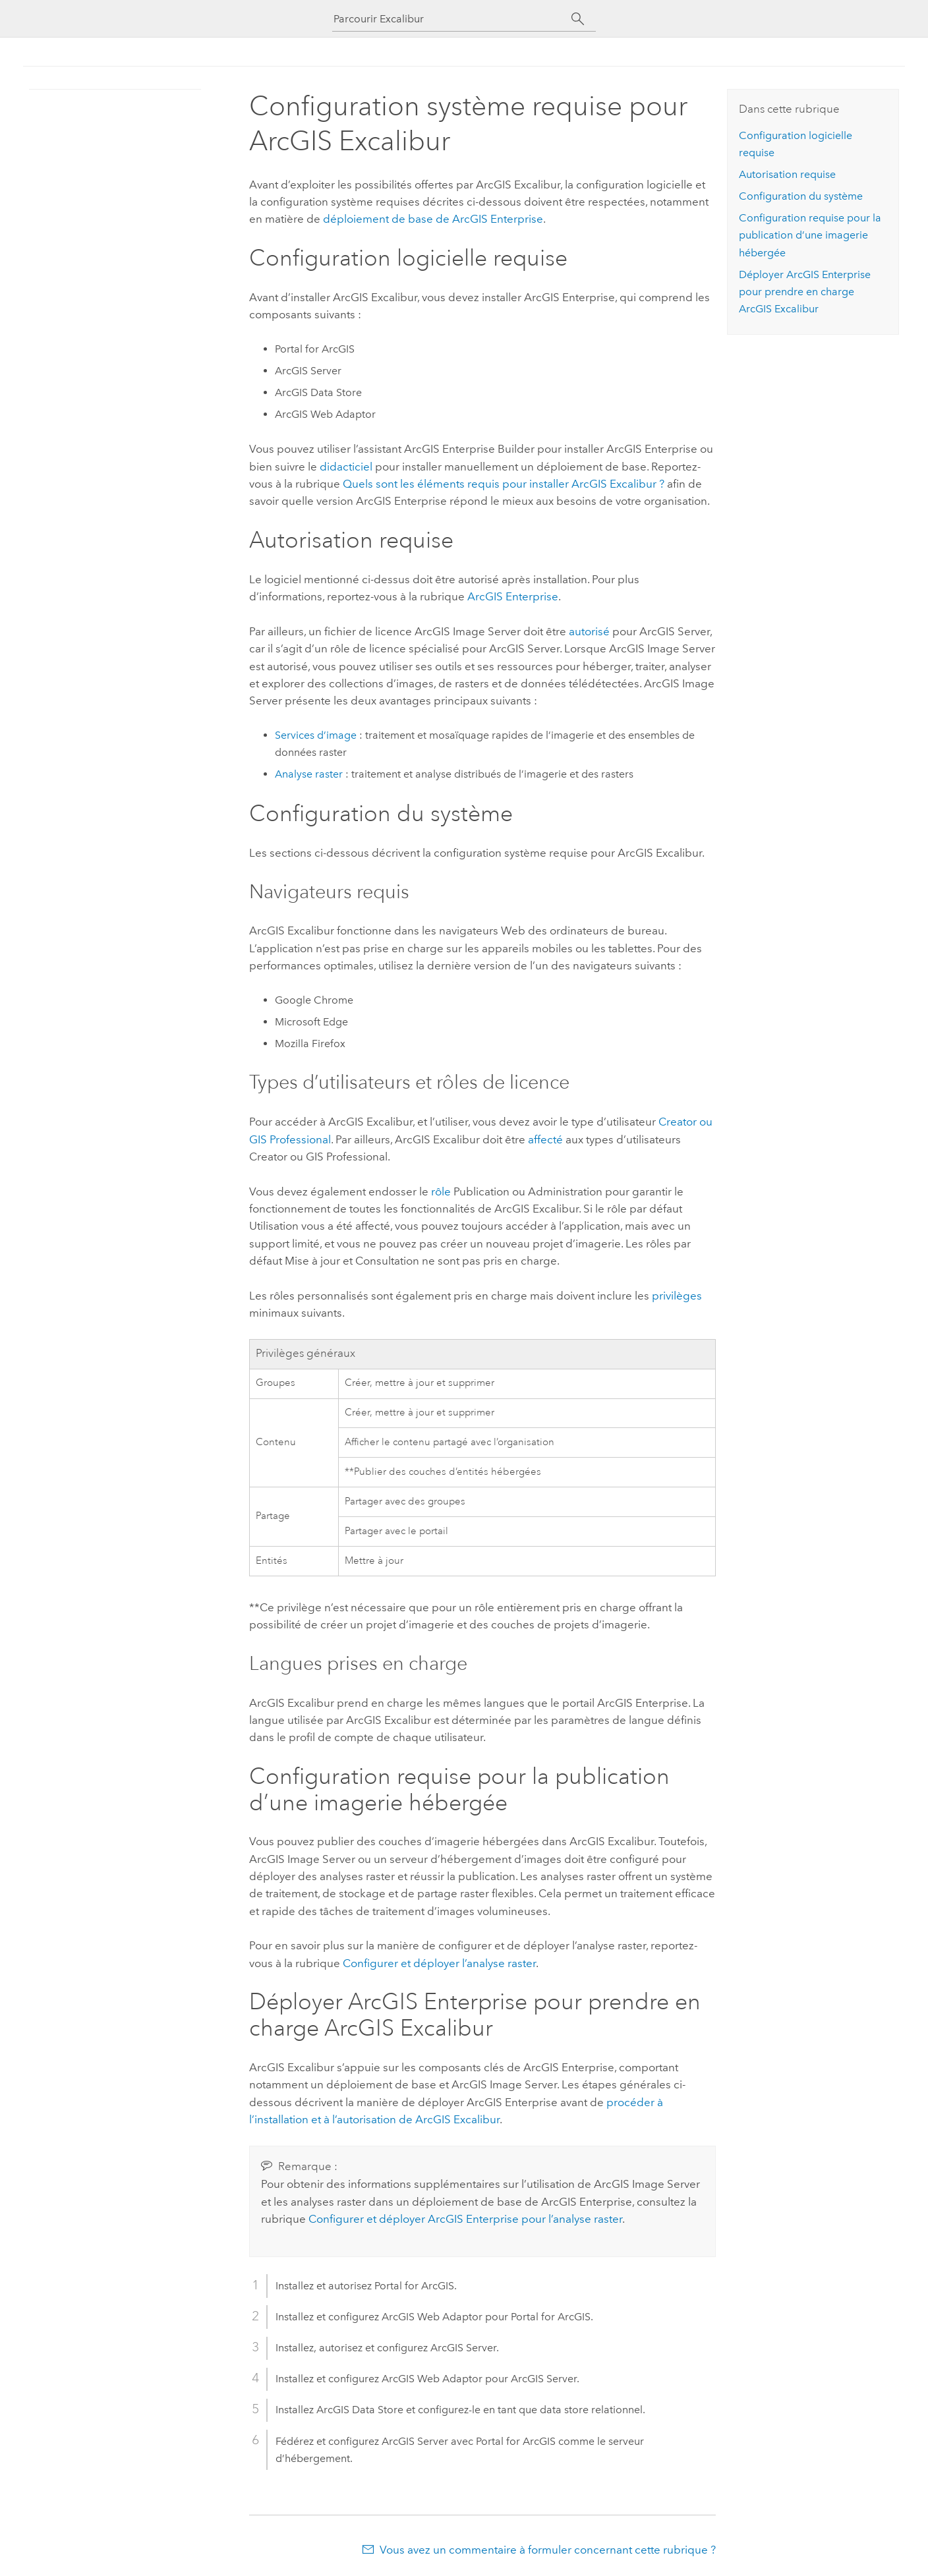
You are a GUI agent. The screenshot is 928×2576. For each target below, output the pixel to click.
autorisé (589, 631)
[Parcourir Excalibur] (452, 19)
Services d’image (316, 735)
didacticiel (346, 466)
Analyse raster (309, 774)
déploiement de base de (433, 218)
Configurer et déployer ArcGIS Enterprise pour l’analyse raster (465, 2218)
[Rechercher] (577, 19)
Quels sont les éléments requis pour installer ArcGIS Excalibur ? (503, 483)
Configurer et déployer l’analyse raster (439, 1963)
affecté (545, 1139)
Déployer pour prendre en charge (805, 292)
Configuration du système (801, 196)
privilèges (677, 1295)
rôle (441, 1191)
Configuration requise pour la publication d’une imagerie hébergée (810, 235)
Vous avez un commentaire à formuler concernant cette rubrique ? (548, 2549)
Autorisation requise (787, 174)
